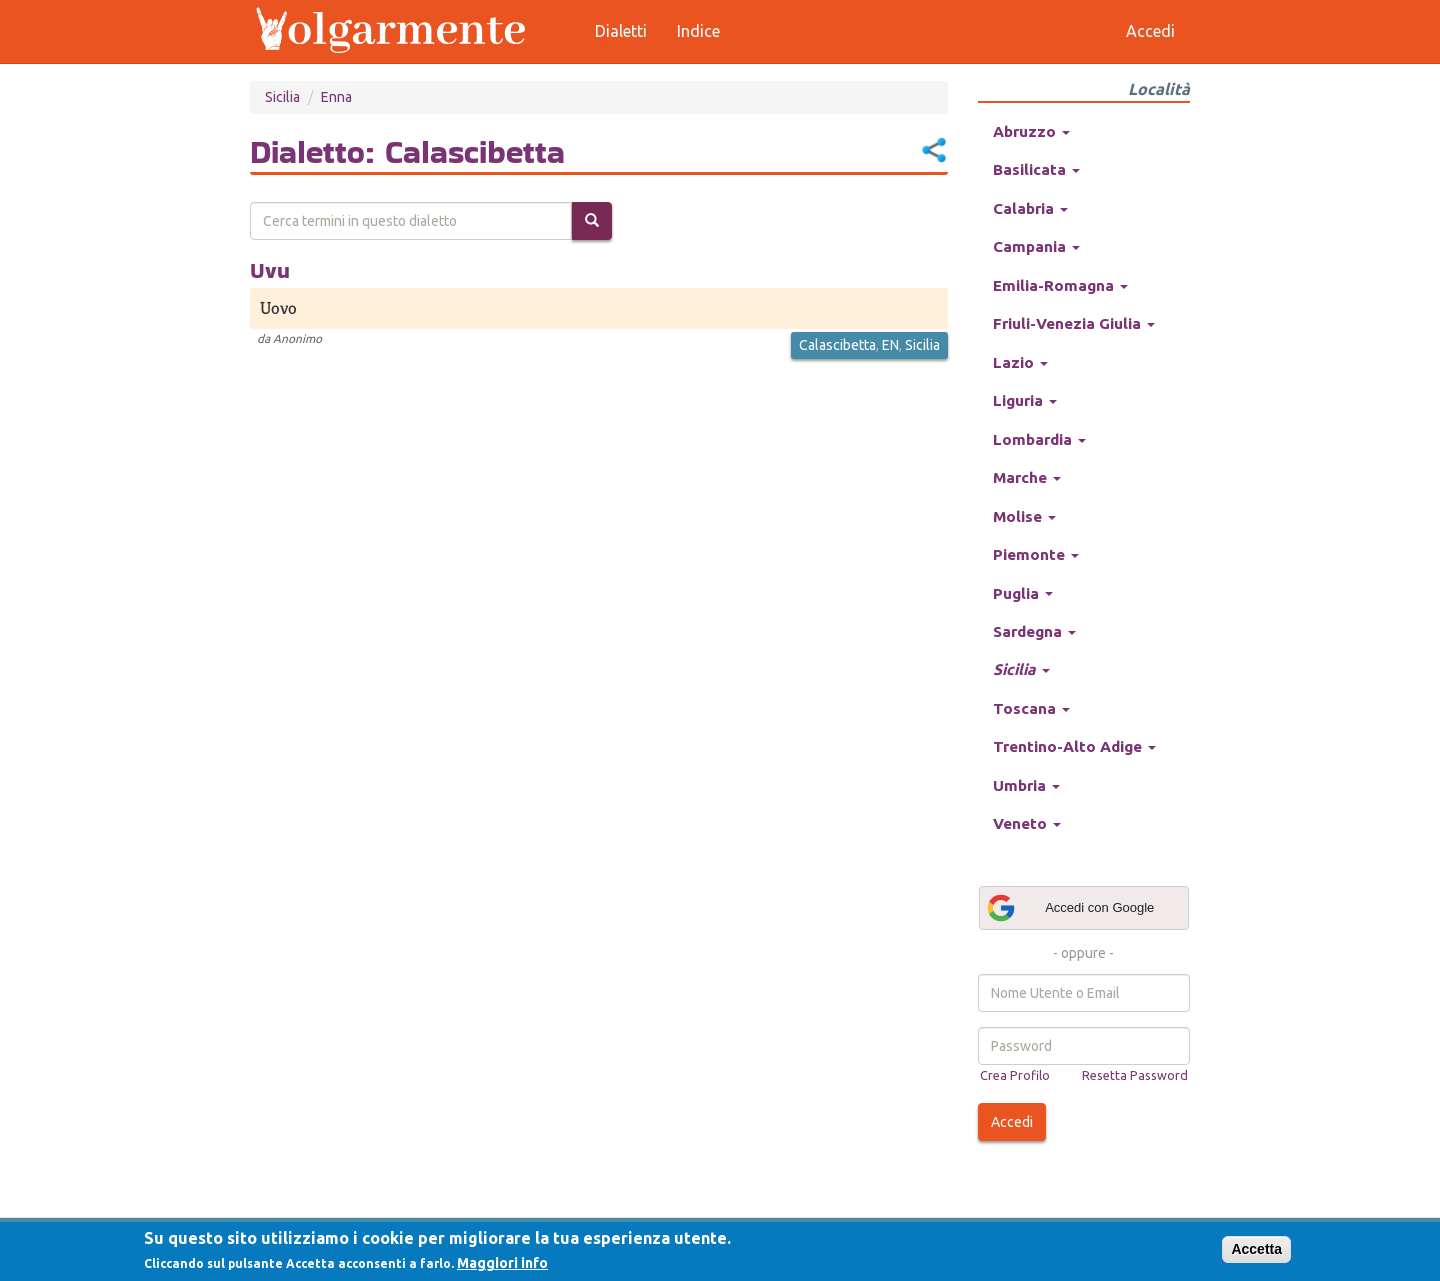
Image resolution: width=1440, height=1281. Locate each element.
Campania (1036, 246)
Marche (1027, 477)
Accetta (1256, 1249)
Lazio (1020, 362)
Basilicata (1036, 169)
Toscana (1031, 708)
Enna (336, 97)
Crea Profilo (1015, 1075)
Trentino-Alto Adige (1074, 746)
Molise (1024, 516)
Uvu (270, 270)
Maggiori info (502, 1263)
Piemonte (1036, 554)
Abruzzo (1031, 131)
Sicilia (282, 97)
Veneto (1027, 823)
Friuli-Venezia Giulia (1074, 323)
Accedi (1012, 1122)
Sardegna (1034, 631)
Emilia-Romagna (1060, 285)
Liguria (1025, 400)
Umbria (1026, 785)
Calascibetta (837, 345)
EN (890, 345)
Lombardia (1039, 439)
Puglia (1023, 593)
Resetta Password (1135, 1075)
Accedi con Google (1070, 908)
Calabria (1030, 208)
